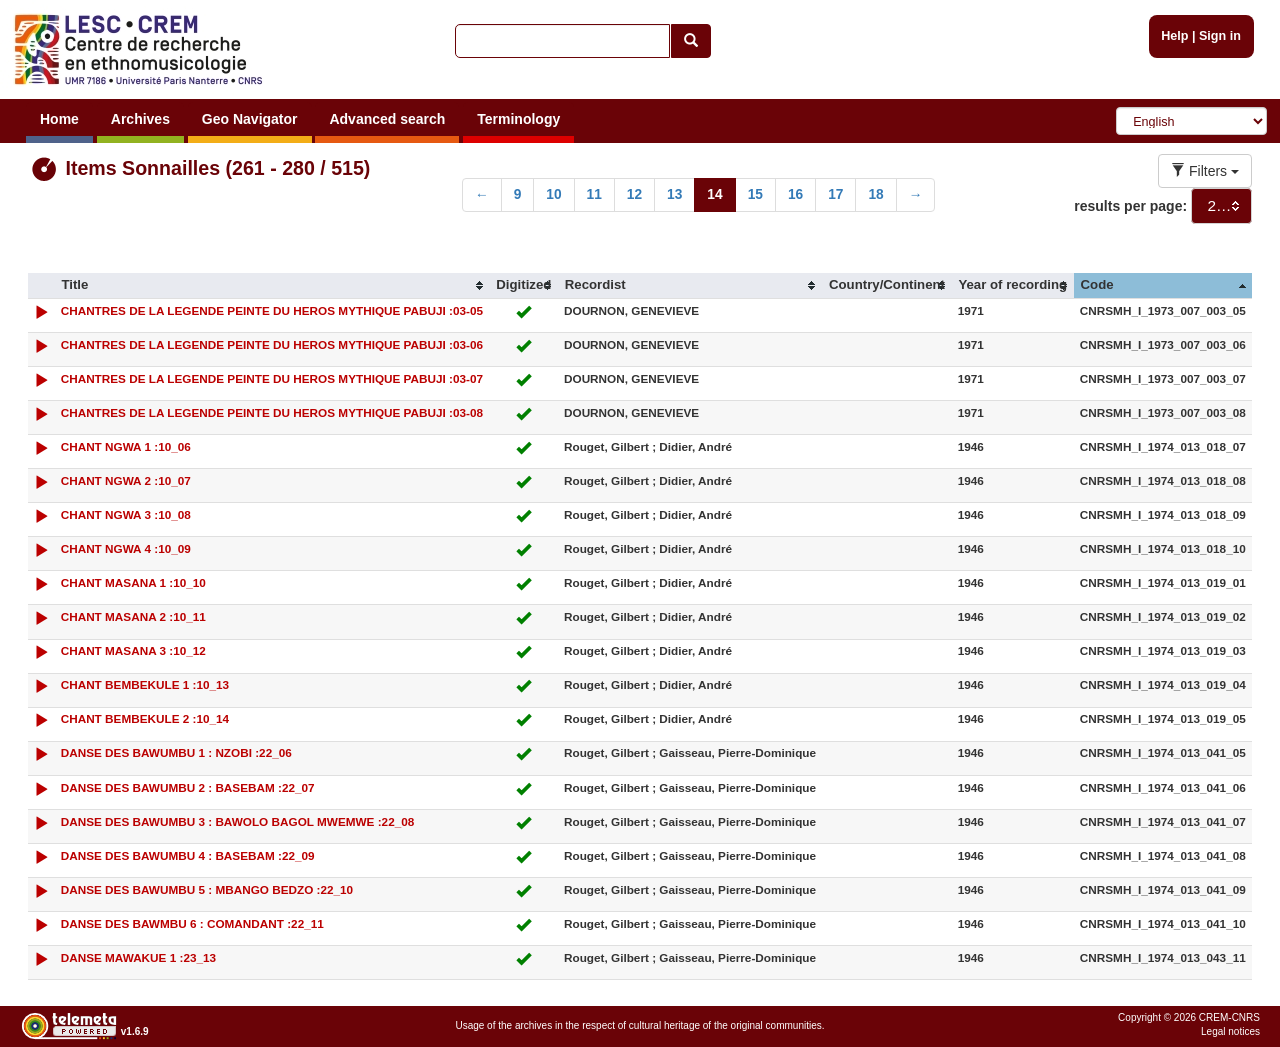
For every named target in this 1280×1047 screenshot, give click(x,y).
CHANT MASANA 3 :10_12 (133, 650)
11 (594, 194)
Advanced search (387, 119)
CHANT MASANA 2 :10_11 (133, 616)
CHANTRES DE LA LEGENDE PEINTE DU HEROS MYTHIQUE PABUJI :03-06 (272, 344)
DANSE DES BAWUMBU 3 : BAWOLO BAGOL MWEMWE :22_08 (238, 821)
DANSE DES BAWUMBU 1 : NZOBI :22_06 (176, 752)
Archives (140, 119)
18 (875, 194)
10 (553, 194)
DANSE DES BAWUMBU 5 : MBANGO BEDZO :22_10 (207, 889)
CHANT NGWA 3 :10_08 (126, 514)
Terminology (518, 119)
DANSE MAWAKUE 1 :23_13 (138, 957)
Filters (1205, 171)
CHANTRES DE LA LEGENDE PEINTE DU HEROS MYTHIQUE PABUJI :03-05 (272, 310)
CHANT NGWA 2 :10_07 (126, 480)
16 (795, 194)
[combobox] (1221, 206)
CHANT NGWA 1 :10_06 (126, 446)
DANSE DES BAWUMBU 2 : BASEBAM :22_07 (188, 787)
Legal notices (1230, 1031)
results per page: (1130, 206)
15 (755, 194)
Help (1174, 36)
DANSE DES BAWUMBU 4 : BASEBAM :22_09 (188, 855)
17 (835, 194)
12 (634, 194)
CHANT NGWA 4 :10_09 (126, 548)
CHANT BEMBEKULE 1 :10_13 (145, 684)
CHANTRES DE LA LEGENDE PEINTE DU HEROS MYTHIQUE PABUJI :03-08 (272, 412)
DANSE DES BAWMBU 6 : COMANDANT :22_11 (192, 923)
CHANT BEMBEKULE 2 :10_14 (145, 718)
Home (59, 119)
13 (674, 194)
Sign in (1220, 36)
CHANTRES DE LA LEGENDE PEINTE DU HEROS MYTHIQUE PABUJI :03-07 (272, 378)
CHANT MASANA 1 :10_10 (133, 582)
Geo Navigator (250, 119)
